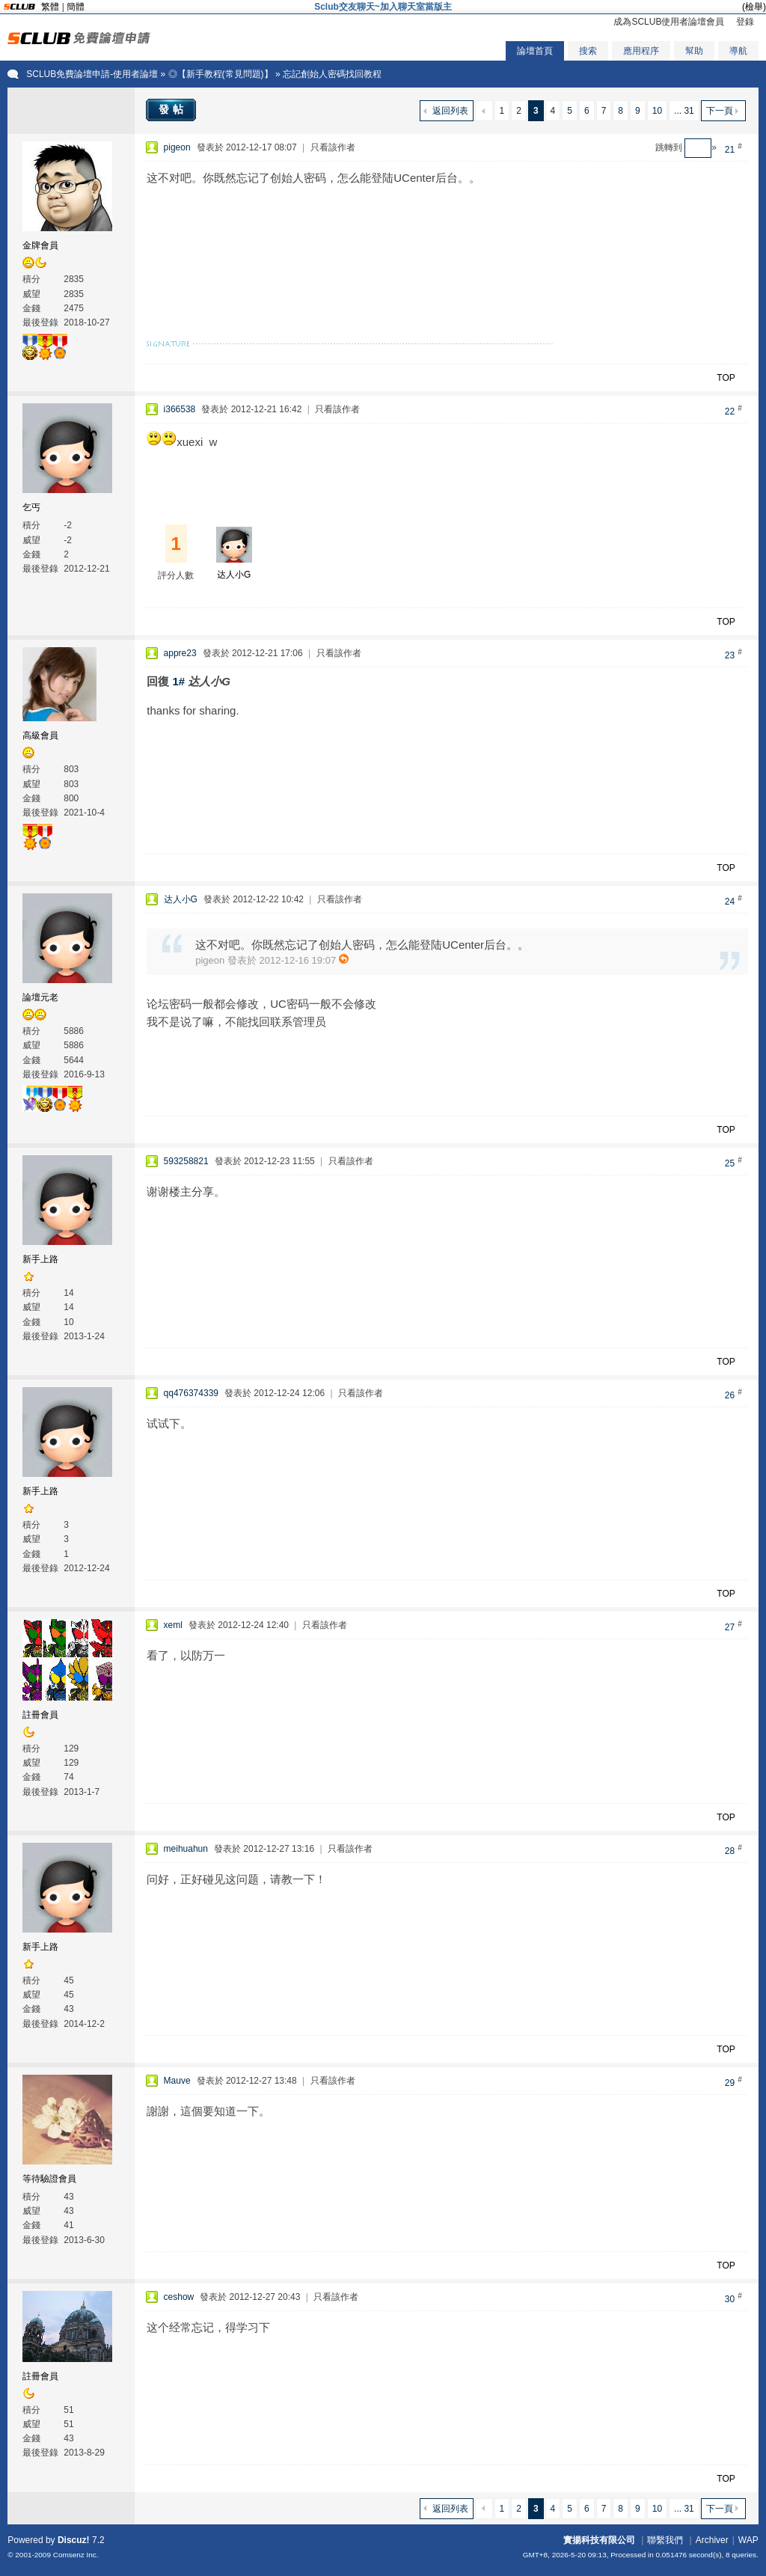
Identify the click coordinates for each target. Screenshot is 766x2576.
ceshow (179, 2297)
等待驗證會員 (49, 2178)
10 (657, 110)
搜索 (588, 51)
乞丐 (31, 507)
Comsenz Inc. (76, 2555)
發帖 (173, 109)
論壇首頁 (535, 51)
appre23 (180, 653)
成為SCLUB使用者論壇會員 (668, 21)
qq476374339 (191, 1393)
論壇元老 (40, 997)
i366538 (180, 409)
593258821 (186, 1161)
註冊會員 (40, 1715)
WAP (748, 2540)
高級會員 (40, 735)
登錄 (745, 21)
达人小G (234, 574)
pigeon (177, 147)
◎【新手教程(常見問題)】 (220, 74)
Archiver (712, 2540)
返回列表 (450, 110)
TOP (726, 378)
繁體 (50, 6)
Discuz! (74, 2540)
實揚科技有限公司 (599, 2540)
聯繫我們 (665, 2540)
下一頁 (719, 110)
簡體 (76, 6)
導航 (738, 51)
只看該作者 (332, 147)
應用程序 (641, 51)
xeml (173, 1625)
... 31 (684, 110)
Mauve (177, 2080)
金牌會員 (40, 245)
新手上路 (40, 1259)
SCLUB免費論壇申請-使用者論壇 (92, 74)
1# (178, 681)
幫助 (694, 51)
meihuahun (186, 1849)
